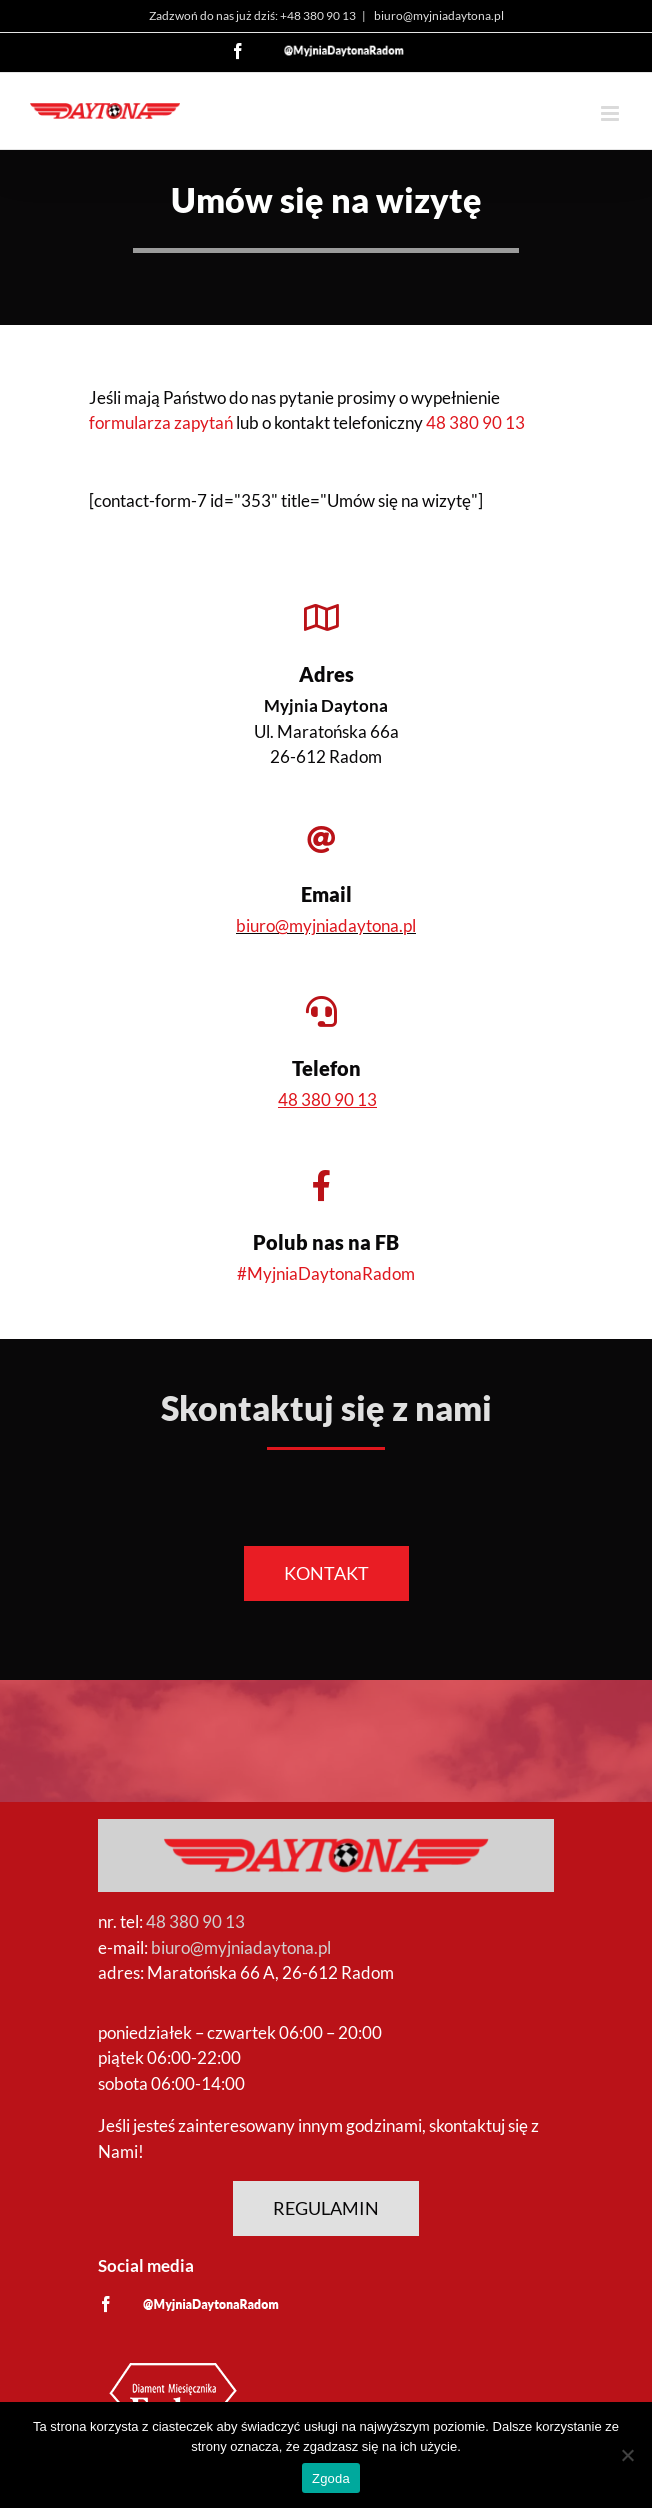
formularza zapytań (161, 422)
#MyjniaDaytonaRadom (326, 1273)
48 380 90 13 (475, 422)
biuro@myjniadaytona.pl (438, 15)
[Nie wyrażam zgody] (627, 2455)
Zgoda (331, 2478)
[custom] (211, 2305)
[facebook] (106, 2304)
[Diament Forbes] (173, 2362)
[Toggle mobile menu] (611, 113)
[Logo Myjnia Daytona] (326, 1827)
